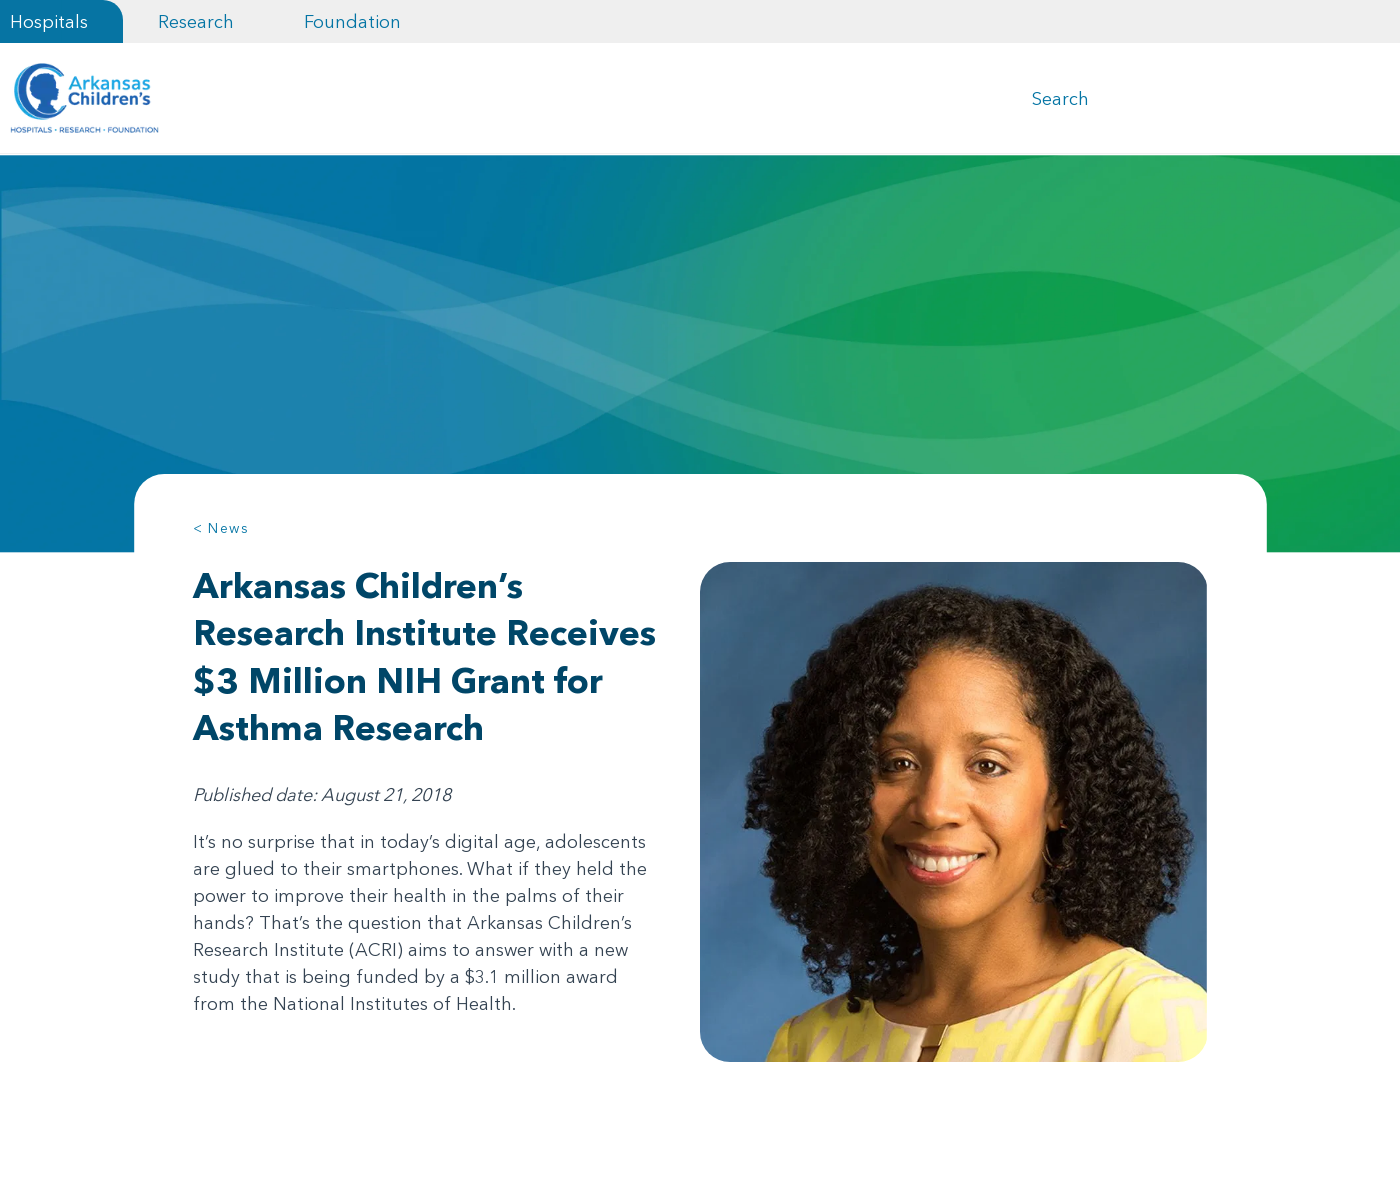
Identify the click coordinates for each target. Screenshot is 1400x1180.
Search (1060, 98)
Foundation (352, 21)
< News (221, 528)
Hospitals (49, 21)
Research (196, 21)
